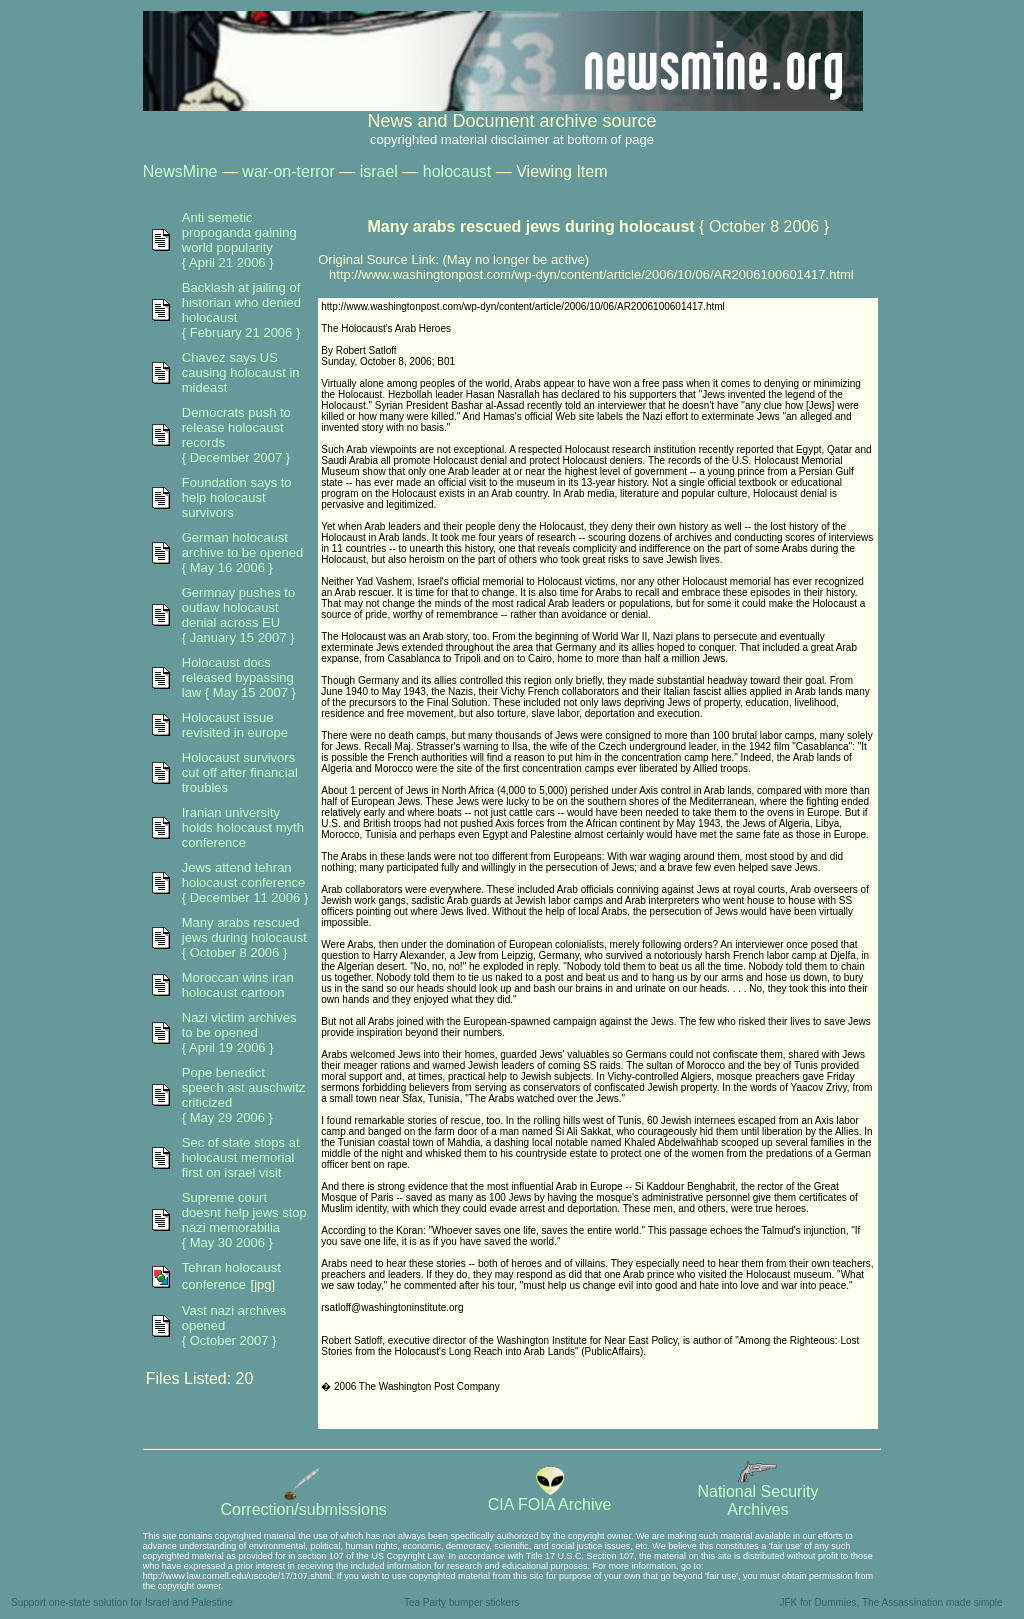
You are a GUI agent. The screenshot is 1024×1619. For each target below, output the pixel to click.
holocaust (457, 171)
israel (379, 171)
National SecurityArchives (757, 1493)
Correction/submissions (304, 1502)
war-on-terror (288, 171)
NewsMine (180, 171)
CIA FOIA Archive (550, 1497)
